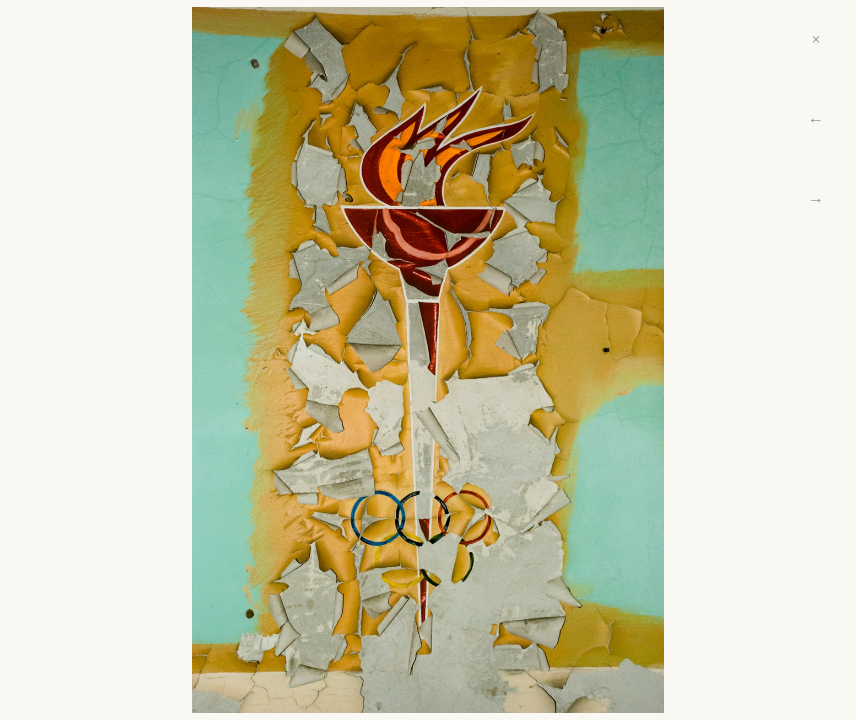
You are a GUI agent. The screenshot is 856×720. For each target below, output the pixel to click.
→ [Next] (816, 199)
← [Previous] (816, 119)
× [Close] (815, 39)
